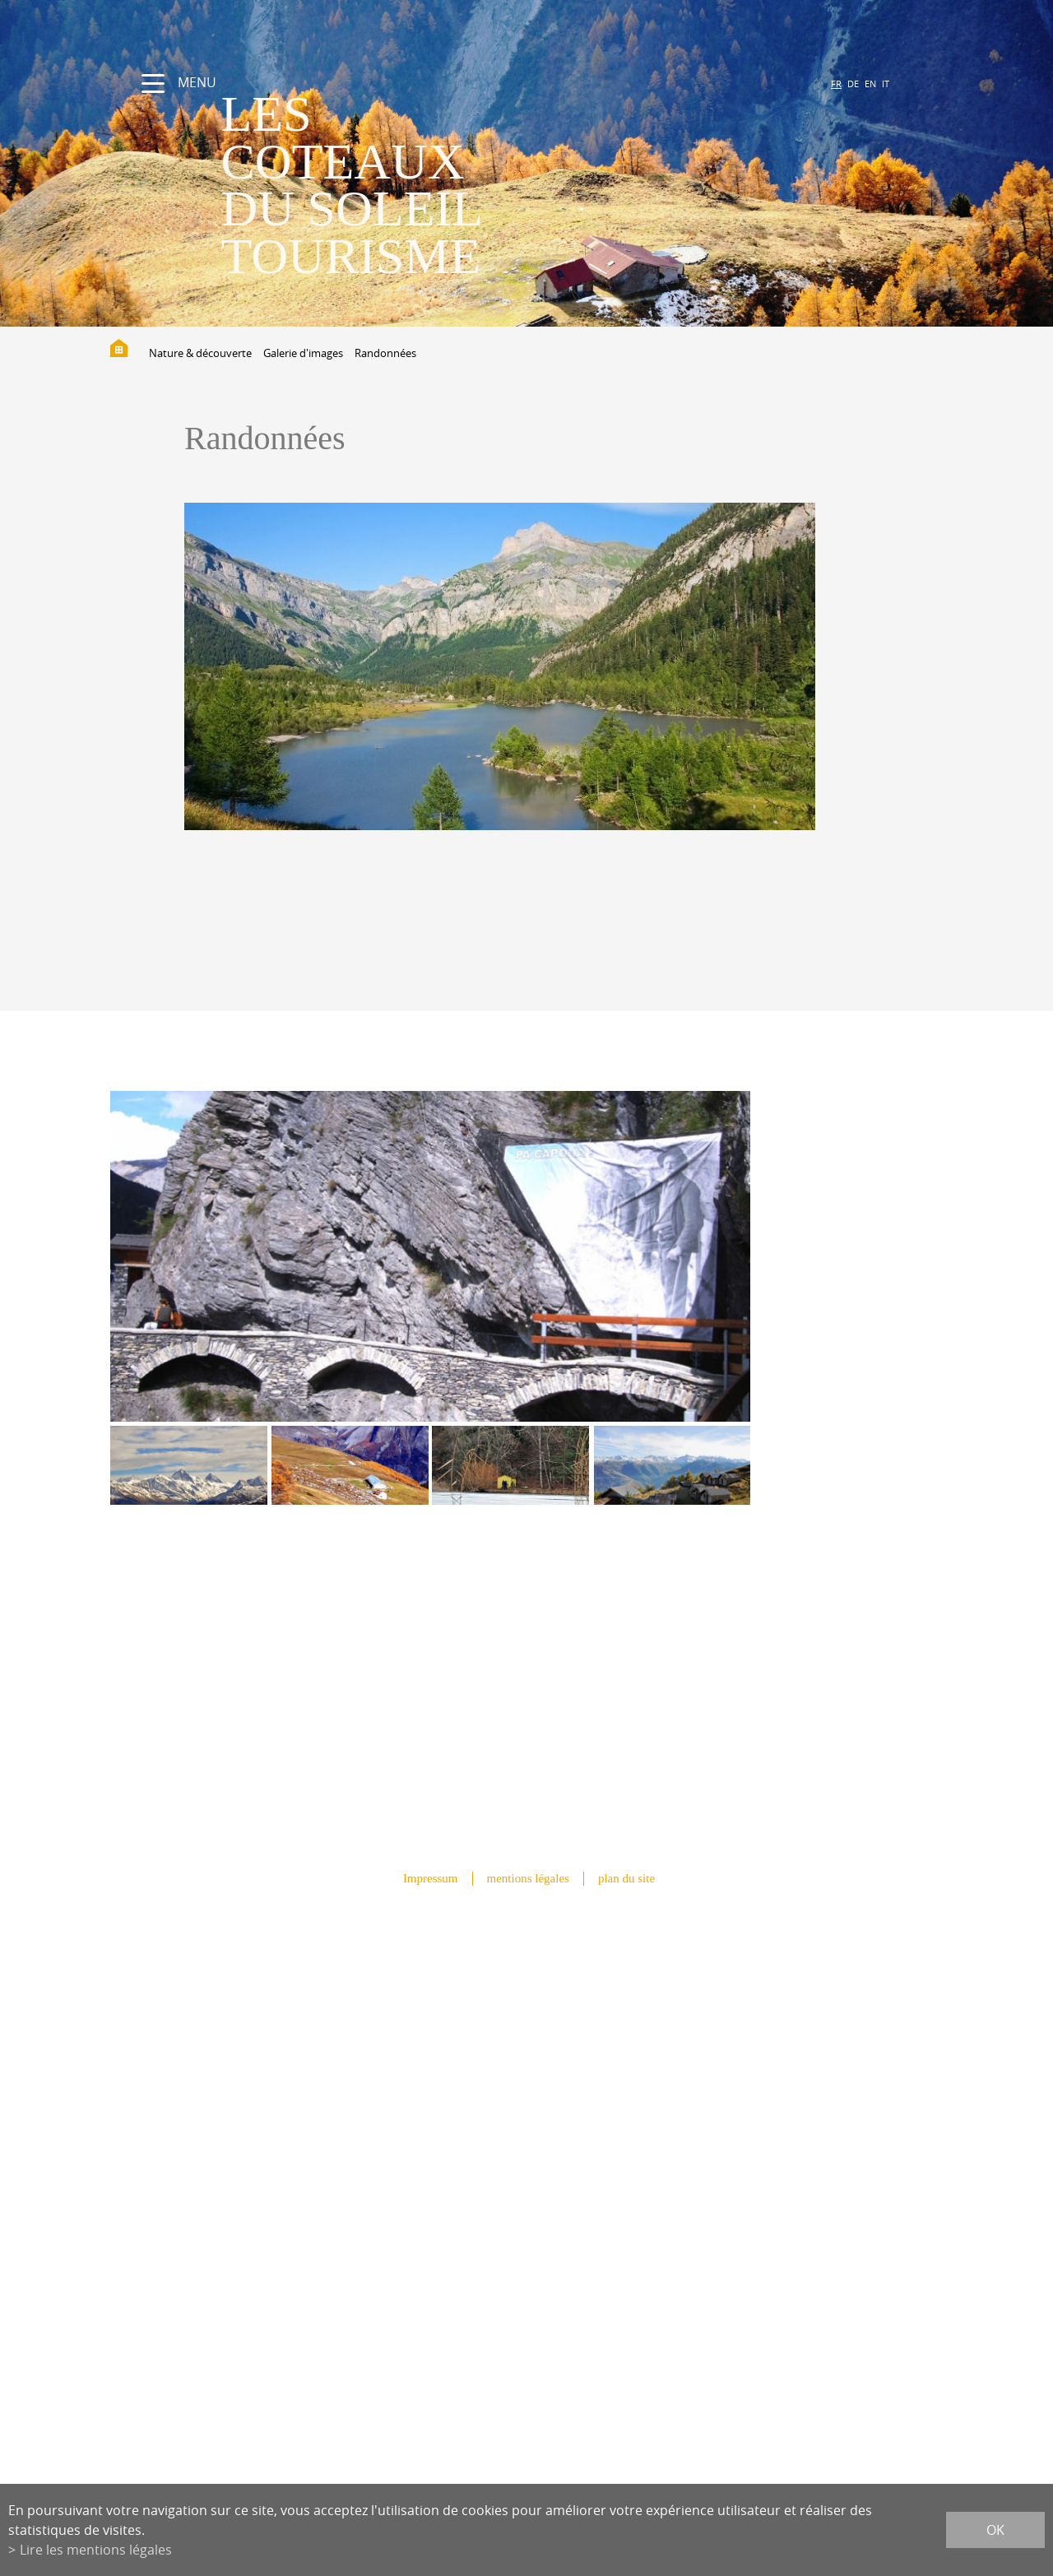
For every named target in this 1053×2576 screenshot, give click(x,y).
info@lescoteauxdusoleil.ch (527, 2204)
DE (853, 83)
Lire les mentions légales (96, 2550)
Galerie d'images (303, 353)
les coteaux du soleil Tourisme (351, 185)
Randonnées (385, 353)
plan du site (626, 1878)
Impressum (430, 1878)
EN (870, 83)
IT (885, 83)
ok (995, 2530)
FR (836, 83)
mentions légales (528, 1878)
